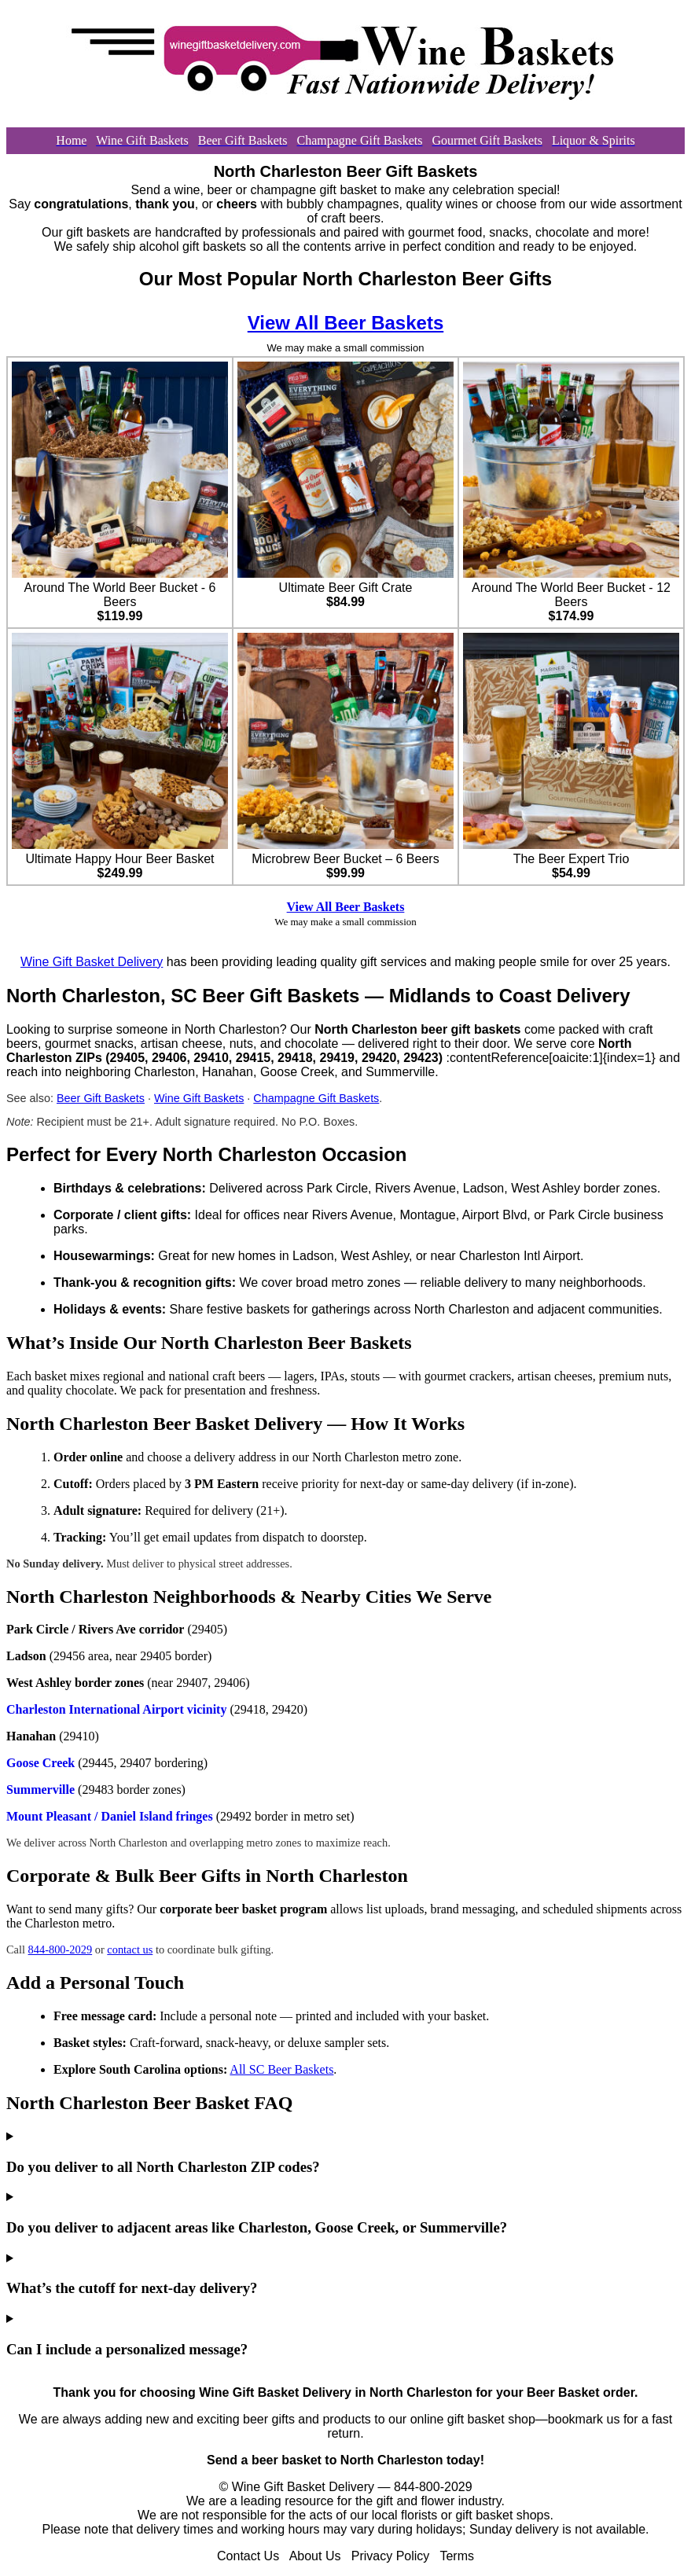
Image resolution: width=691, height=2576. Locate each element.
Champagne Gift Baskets (316, 1098)
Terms (456, 2556)
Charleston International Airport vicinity (116, 1709)
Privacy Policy (390, 2556)
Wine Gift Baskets (199, 1098)
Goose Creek (40, 1762)
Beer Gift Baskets (101, 1098)
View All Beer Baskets (345, 322)
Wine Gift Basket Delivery (91, 961)
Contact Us (248, 2556)
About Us (315, 2556)
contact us (130, 1949)
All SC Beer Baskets (281, 2069)
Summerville (40, 1789)
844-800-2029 (60, 1949)
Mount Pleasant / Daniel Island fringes (109, 1816)
